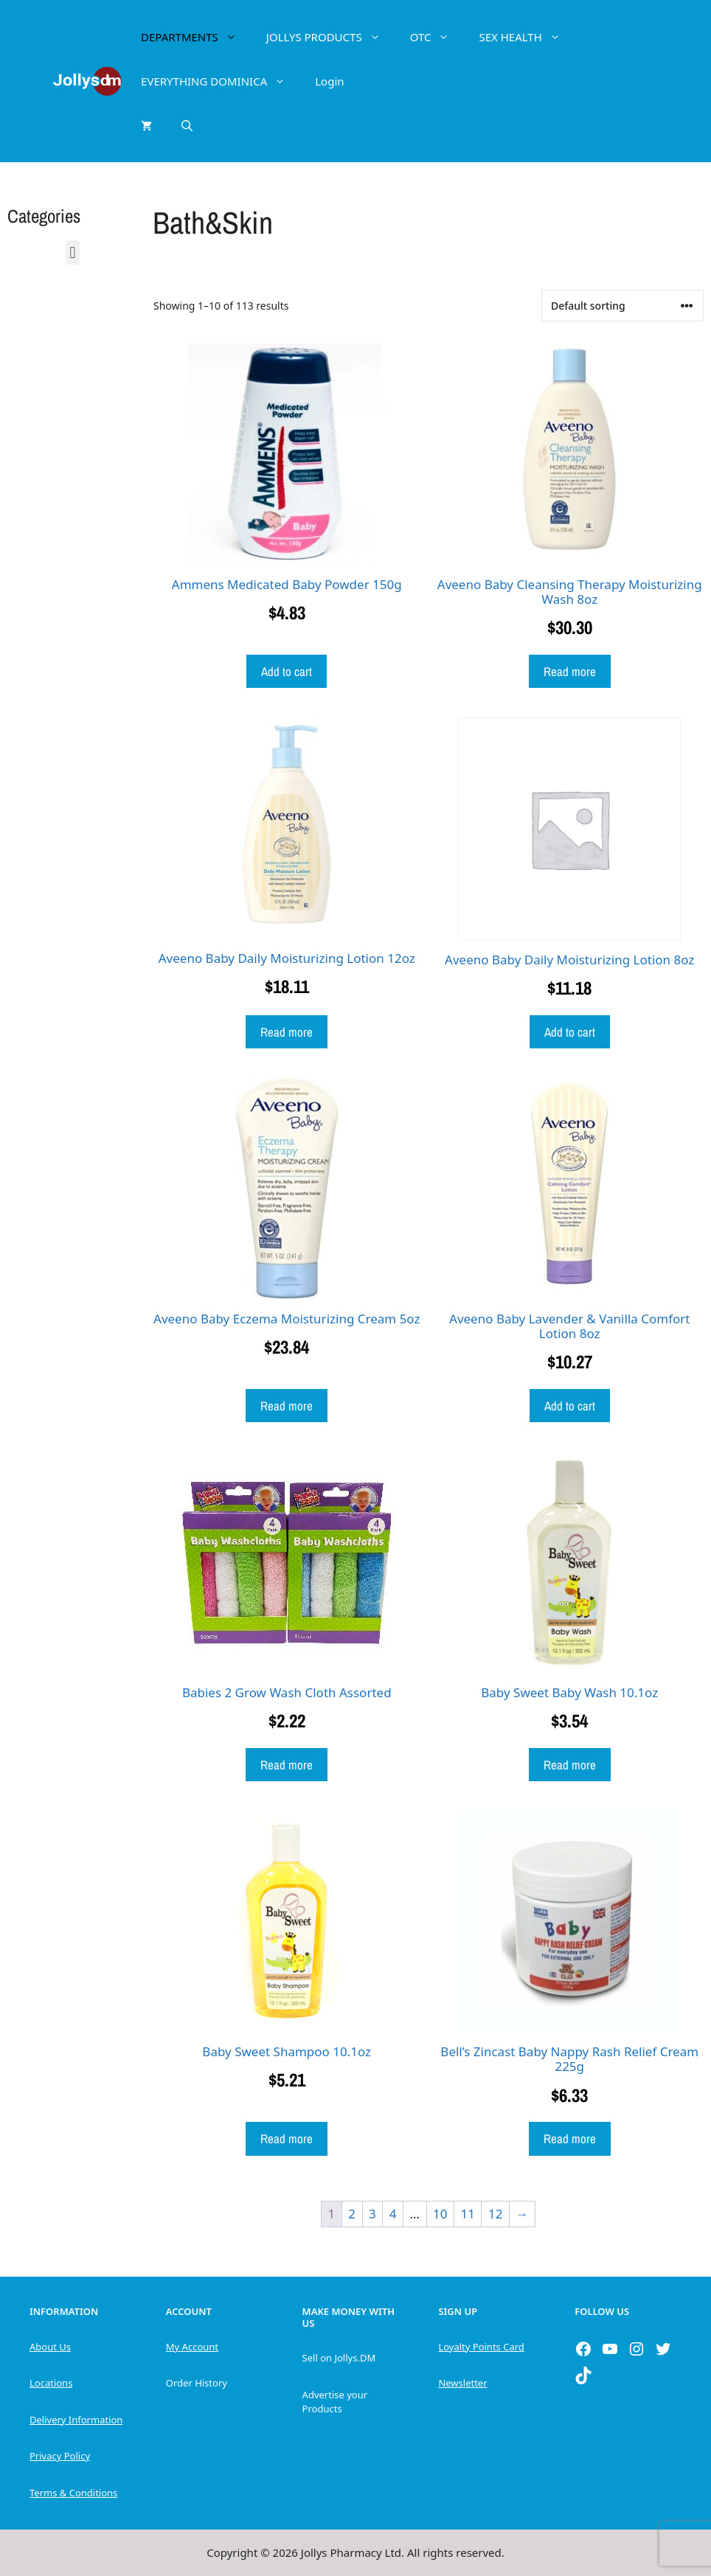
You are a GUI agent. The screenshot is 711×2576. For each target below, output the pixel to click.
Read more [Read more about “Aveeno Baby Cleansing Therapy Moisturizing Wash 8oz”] (570, 671)
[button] (73, 252)
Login (329, 81)
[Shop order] (622, 305)
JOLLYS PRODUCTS (330, 37)
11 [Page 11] (467, 2213)
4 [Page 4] (393, 2213)
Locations (51, 2382)
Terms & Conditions (73, 2492)
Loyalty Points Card (481, 2346)
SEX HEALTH (527, 37)
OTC (437, 37)
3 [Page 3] (372, 2213)
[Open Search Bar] (187, 125)
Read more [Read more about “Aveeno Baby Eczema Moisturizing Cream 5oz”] (286, 1405)
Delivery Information (76, 2419)
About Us (50, 2346)
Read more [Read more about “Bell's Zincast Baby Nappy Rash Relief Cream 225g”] (570, 2138)
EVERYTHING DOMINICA (220, 81)
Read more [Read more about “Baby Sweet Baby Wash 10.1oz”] (570, 1764)
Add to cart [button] (286, 671)
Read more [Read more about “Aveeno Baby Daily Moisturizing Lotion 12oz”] (286, 1031)
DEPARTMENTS (196, 37)
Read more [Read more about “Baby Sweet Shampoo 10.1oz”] (286, 2138)
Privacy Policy (60, 2455)
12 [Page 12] (495, 2213)
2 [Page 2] (352, 2213)
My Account (192, 2346)
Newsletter (462, 2382)
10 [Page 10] (440, 2213)
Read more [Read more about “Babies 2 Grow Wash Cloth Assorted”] (286, 1764)
